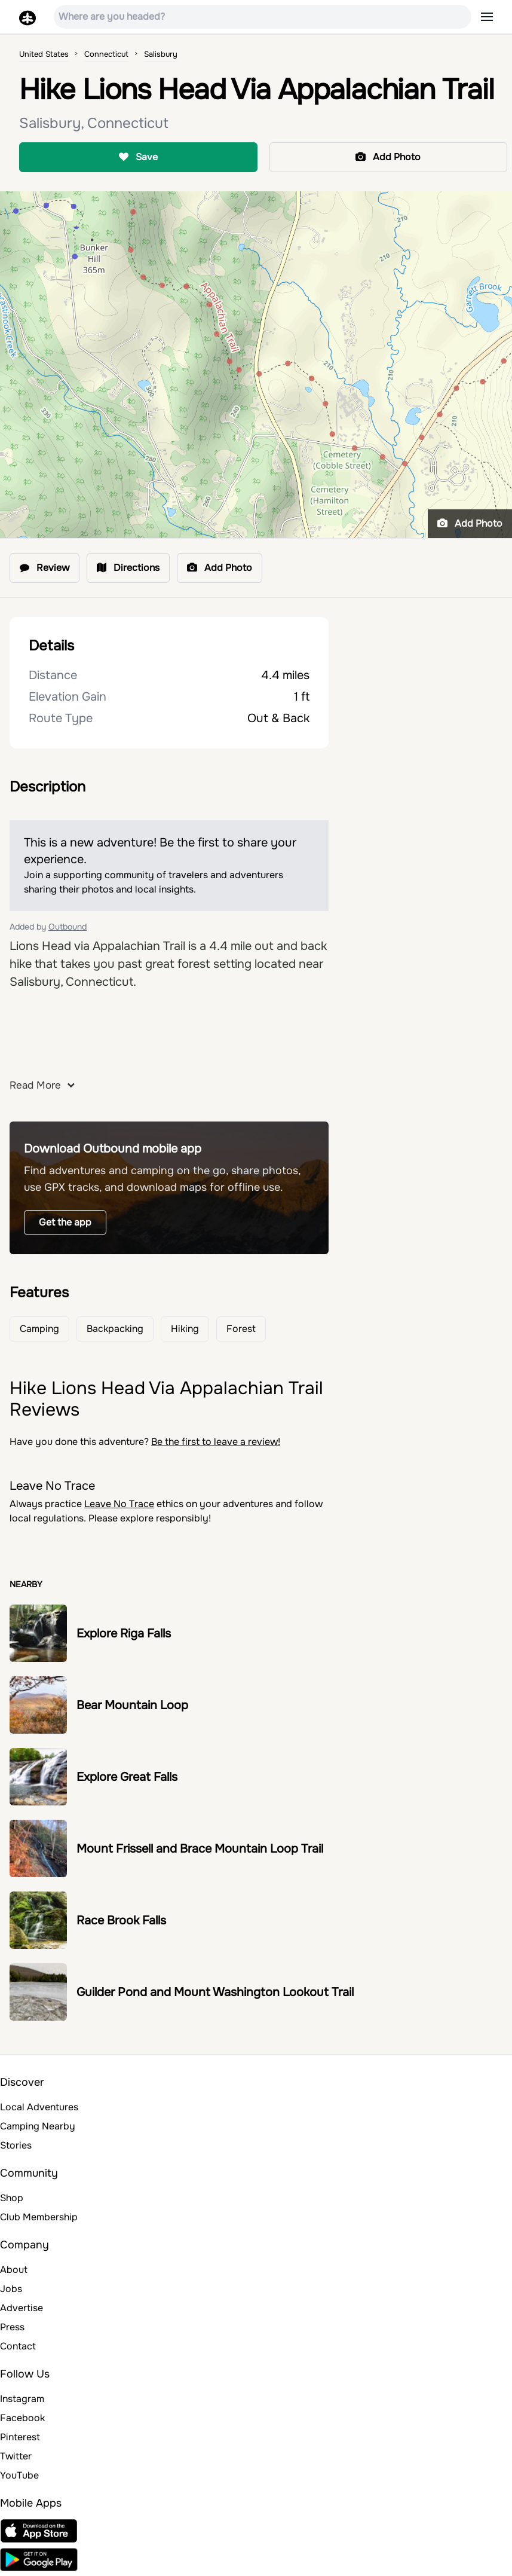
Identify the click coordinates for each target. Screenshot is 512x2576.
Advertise (21, 2308)
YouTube (19, 2475)
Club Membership (39, 2217)
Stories (16, 2145)
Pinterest (20, 2437)
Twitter (16, 2456)
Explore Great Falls (126, 1777)
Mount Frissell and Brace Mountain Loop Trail (199, 1848)
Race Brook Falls (121, 1920)
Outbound (67, 926)
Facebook (22, 2418)
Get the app (65, 1222)
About (13, 2269)
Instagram (22, 2398)
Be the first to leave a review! (215, 1441)
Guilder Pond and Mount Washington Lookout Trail (215, 1992)
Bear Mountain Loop (132, 1705)
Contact (18, 2346)
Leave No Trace (119, 1504)
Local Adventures (39, 2107)
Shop (11, 2198)
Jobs (11, 2288)
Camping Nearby (37, 2126)
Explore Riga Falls (123, 1633)
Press (12, 2327)
